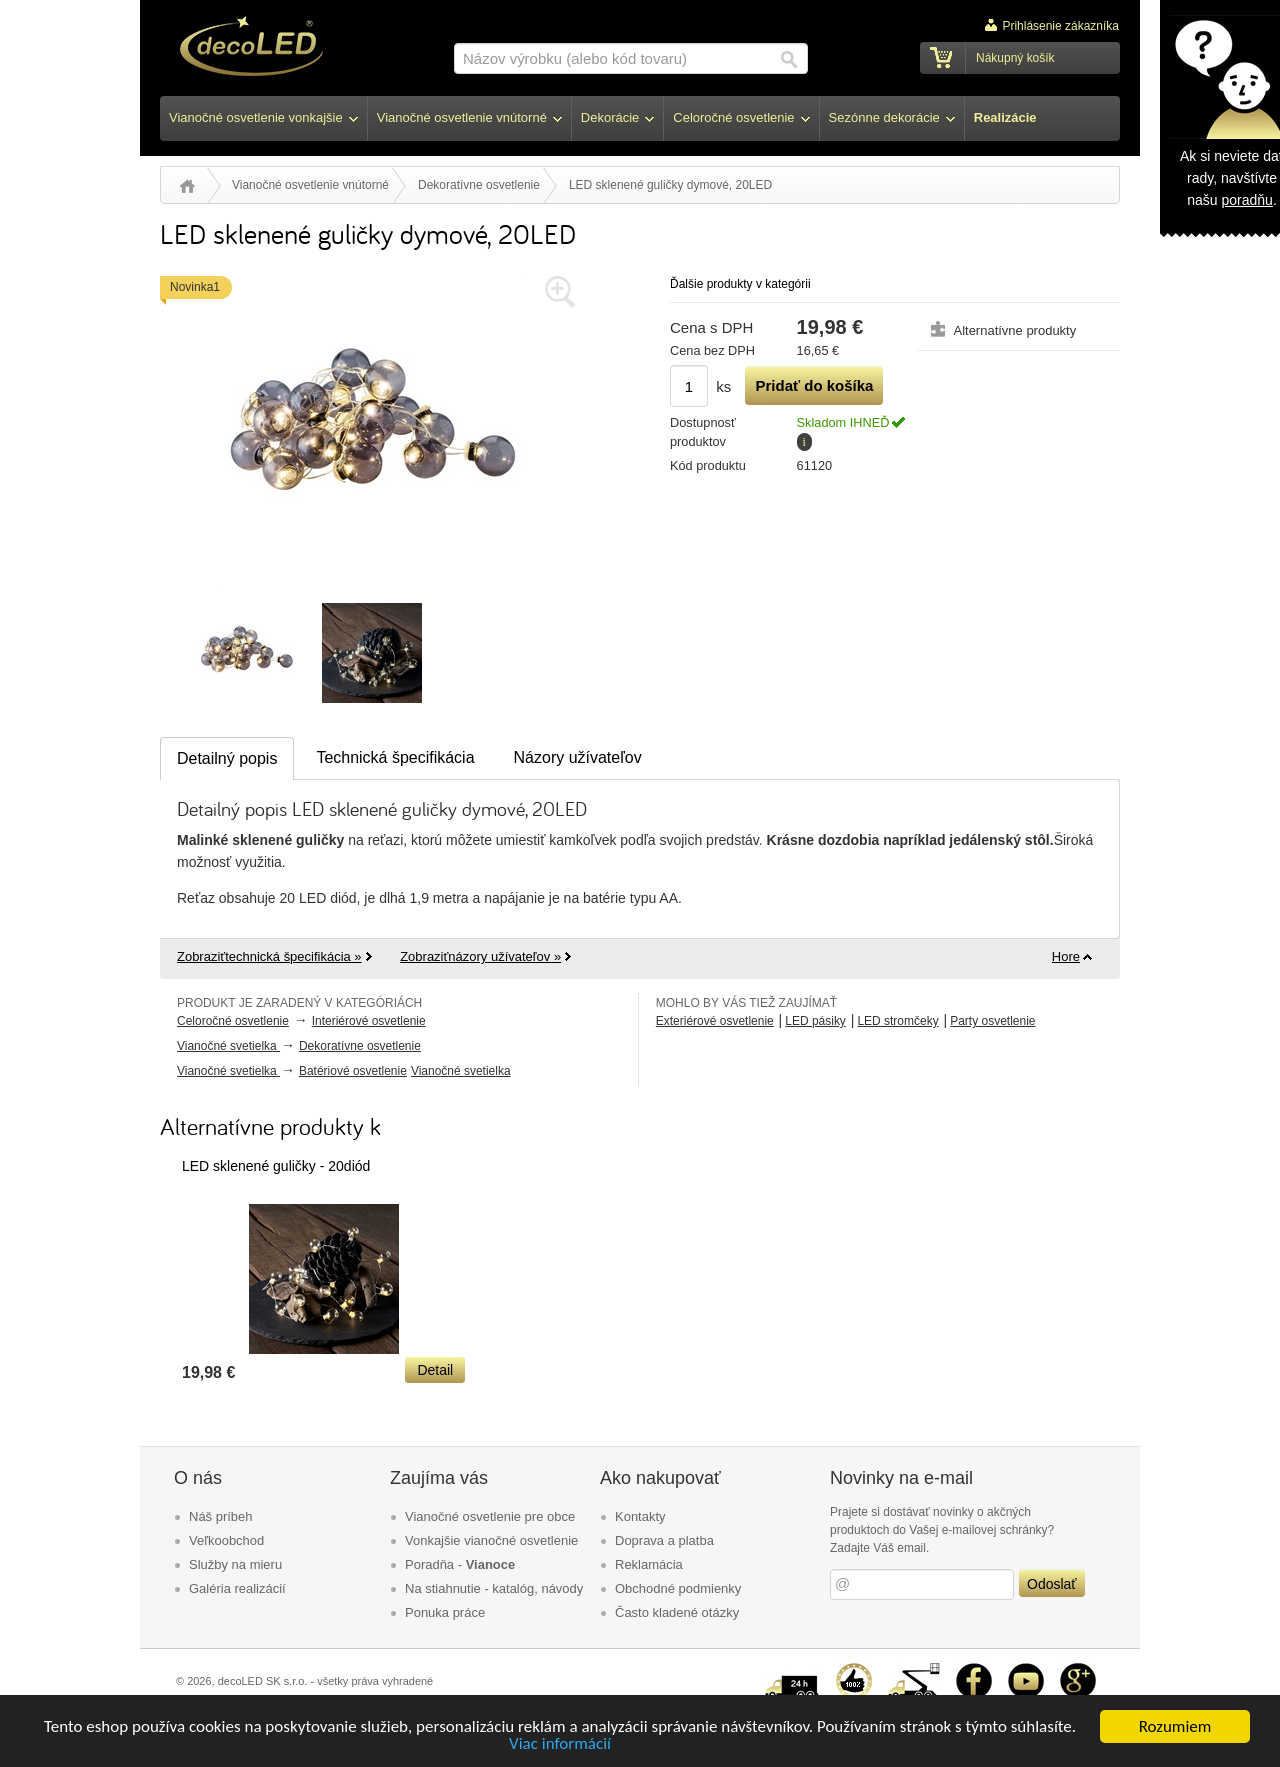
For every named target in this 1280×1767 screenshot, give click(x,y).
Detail (435, 1370)
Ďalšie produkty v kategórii (740, 284)
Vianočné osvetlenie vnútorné (310, 185)
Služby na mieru (235, 1564)
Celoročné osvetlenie (233, 1021)
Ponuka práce (445, 1612)
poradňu (1246, 200)
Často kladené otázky (677, 1612)
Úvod (187, 186)
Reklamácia (649, 1564)
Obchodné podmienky (678, 1588)
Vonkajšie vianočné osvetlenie (491, 1540)
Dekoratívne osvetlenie (479, 185)
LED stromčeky (897, 1021)
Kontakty (640, 1516)
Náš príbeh (221, 1516)
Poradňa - (460, 1564)
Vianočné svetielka (228, 1046)
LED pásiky (815, 1021)
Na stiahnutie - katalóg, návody (494, 1588)
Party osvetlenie (992, 1021)
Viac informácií (560, 1744)
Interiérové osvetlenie (369, 1021)
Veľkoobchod (226, 1540)
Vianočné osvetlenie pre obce (490, 1516)
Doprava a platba (664, 1540)
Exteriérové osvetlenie (715, 1021)
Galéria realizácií (237, 1588)
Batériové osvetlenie (353, 1071)
